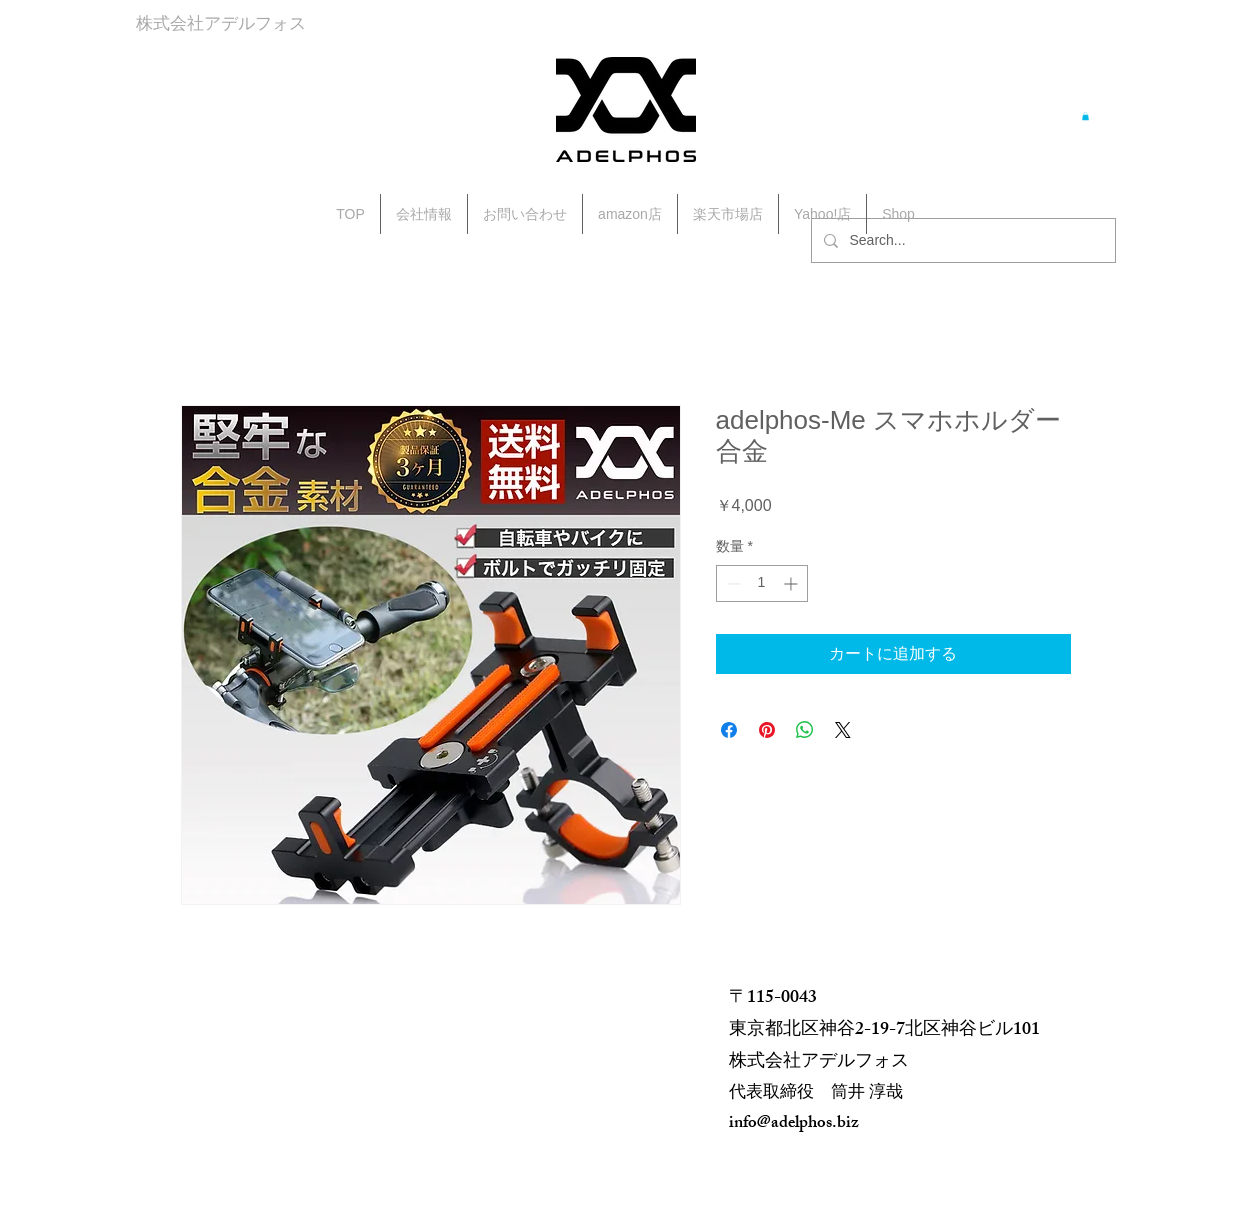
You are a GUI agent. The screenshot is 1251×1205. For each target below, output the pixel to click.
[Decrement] (731, 583)
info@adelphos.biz (794, 1124)
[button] (1085, 116)
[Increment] (792, 583)
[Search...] (961, 240)
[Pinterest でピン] (767, 730)
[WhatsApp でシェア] (805, 730)
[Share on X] (843, 730)
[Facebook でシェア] (729, 730)
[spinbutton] (762, 583)
